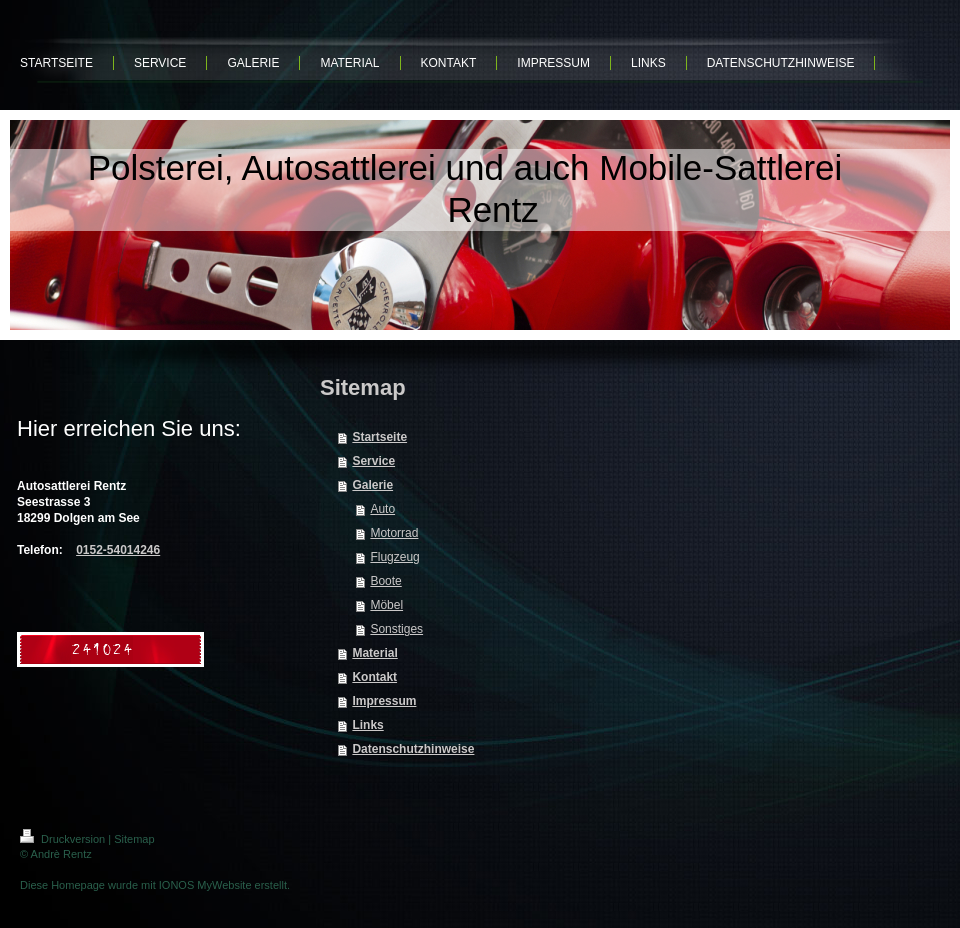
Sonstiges (396, 629)
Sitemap (134, 839)
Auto (382, 509)
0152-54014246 (118, 550)
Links (367, 725)
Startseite (379, 437)
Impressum (384, 701)
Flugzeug (394, 557)
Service (373, 461)
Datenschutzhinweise (413, 749)
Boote (385, 581)
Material (374, 653)
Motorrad (394, 533)
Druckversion (64, 839)
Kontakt (374, 677)
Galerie (372, 485)
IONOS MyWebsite (205, 885)
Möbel (386, 605)
